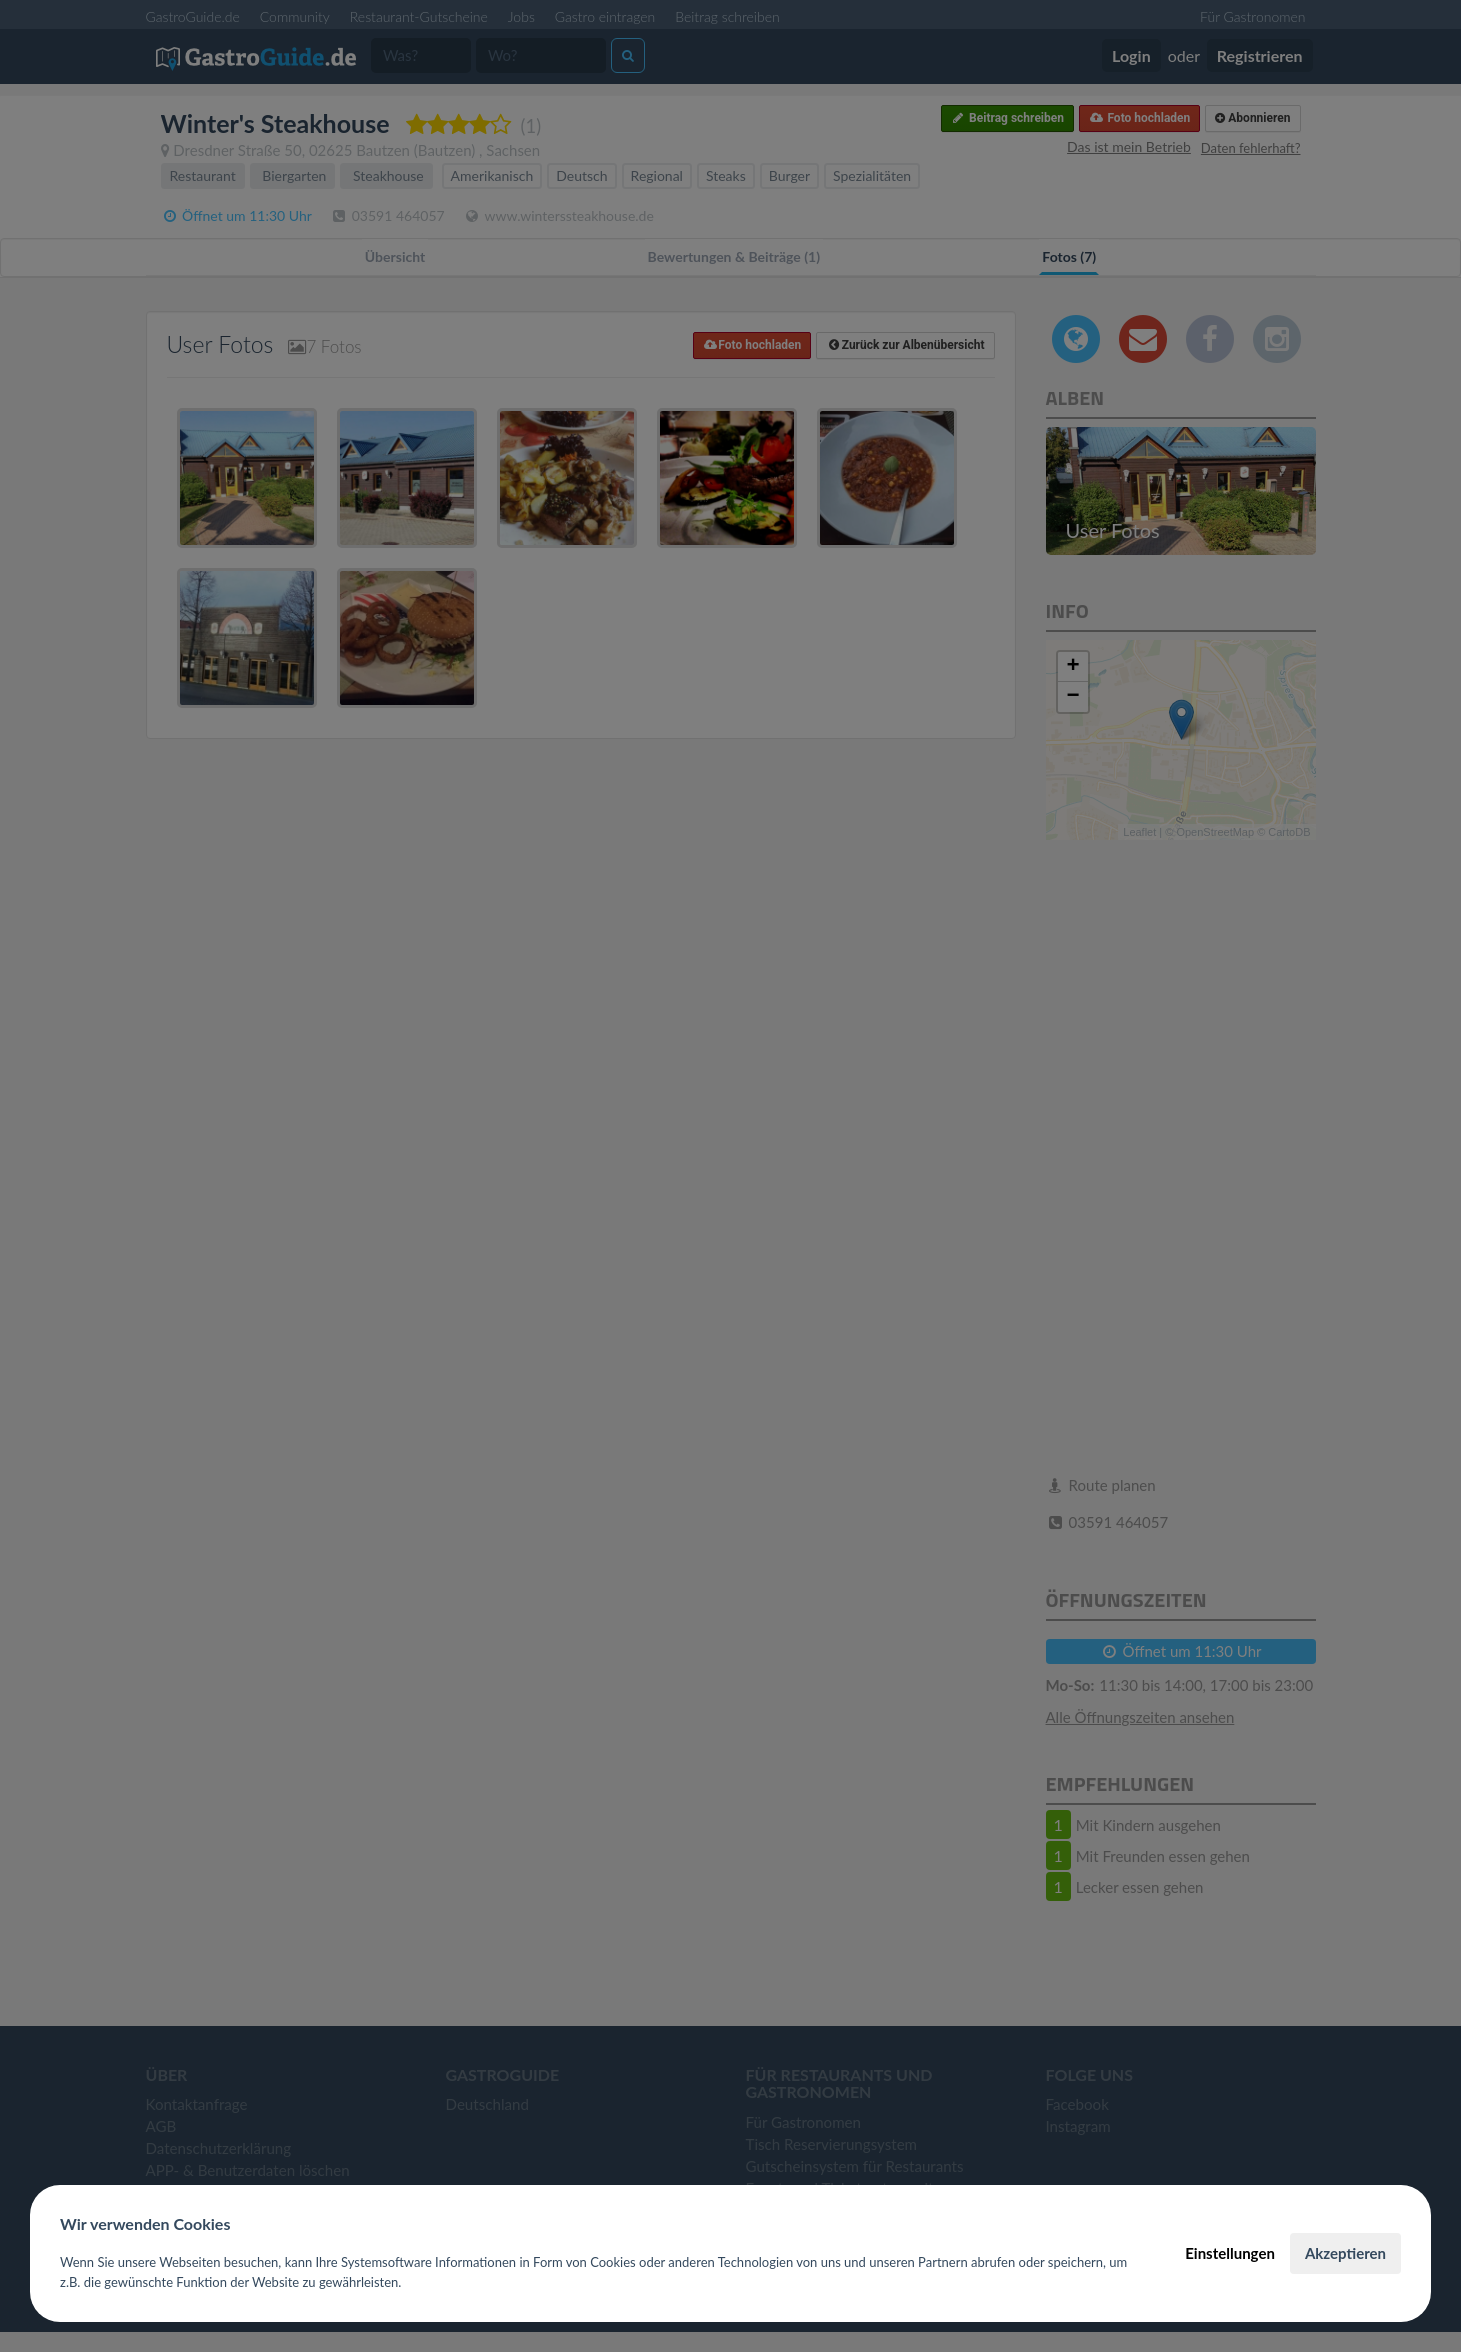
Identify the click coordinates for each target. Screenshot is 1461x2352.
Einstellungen (1230, 2253)
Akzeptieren (1345, 2253)
